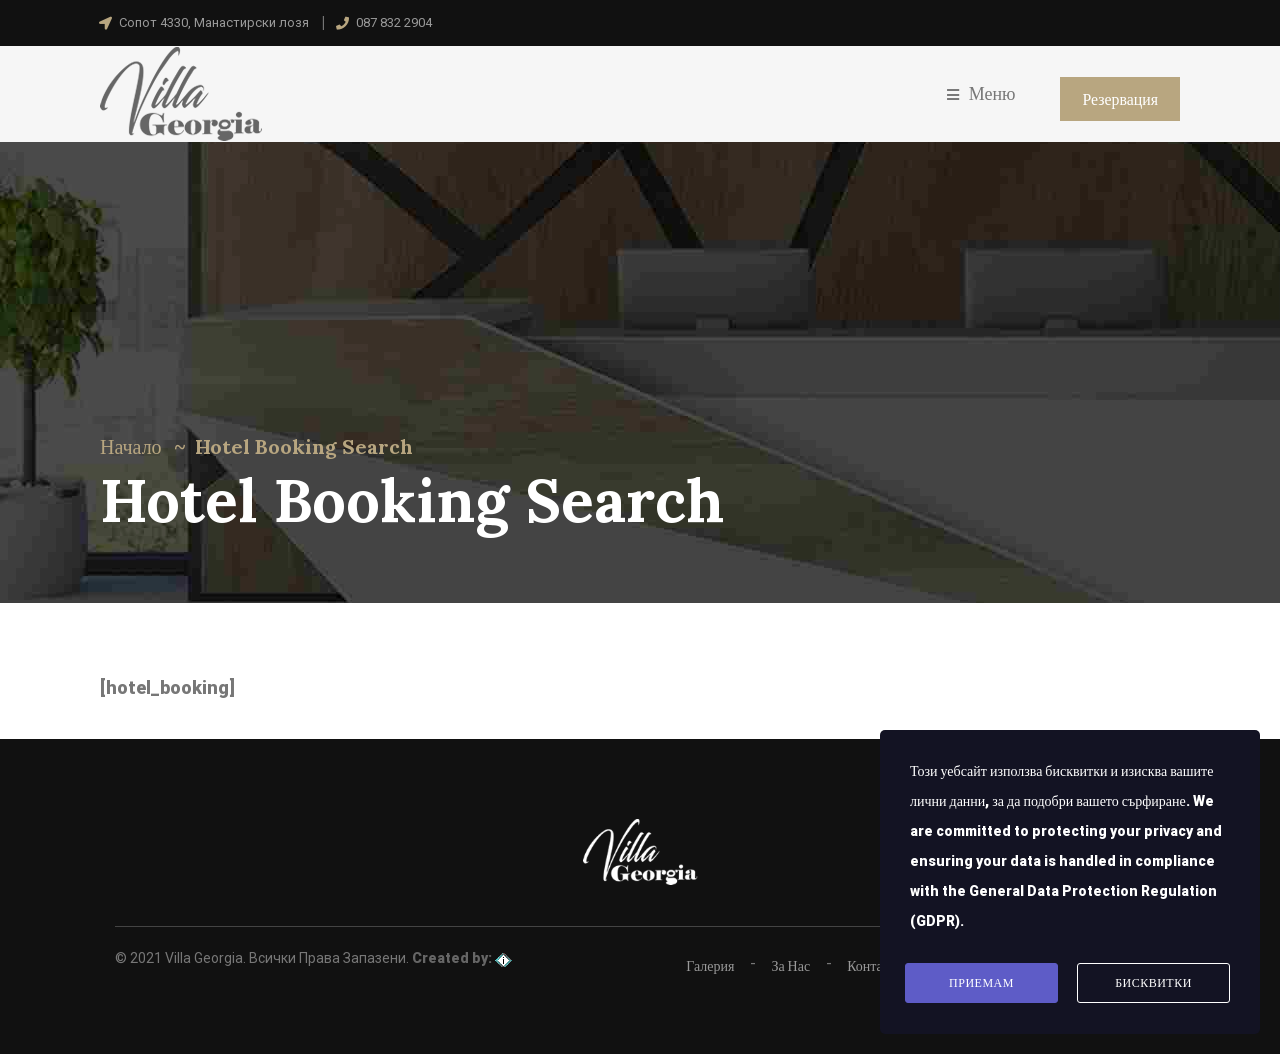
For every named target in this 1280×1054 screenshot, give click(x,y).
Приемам (981, 984)
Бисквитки (1153, 984)
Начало (131, 446)
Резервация (1120, 99)
